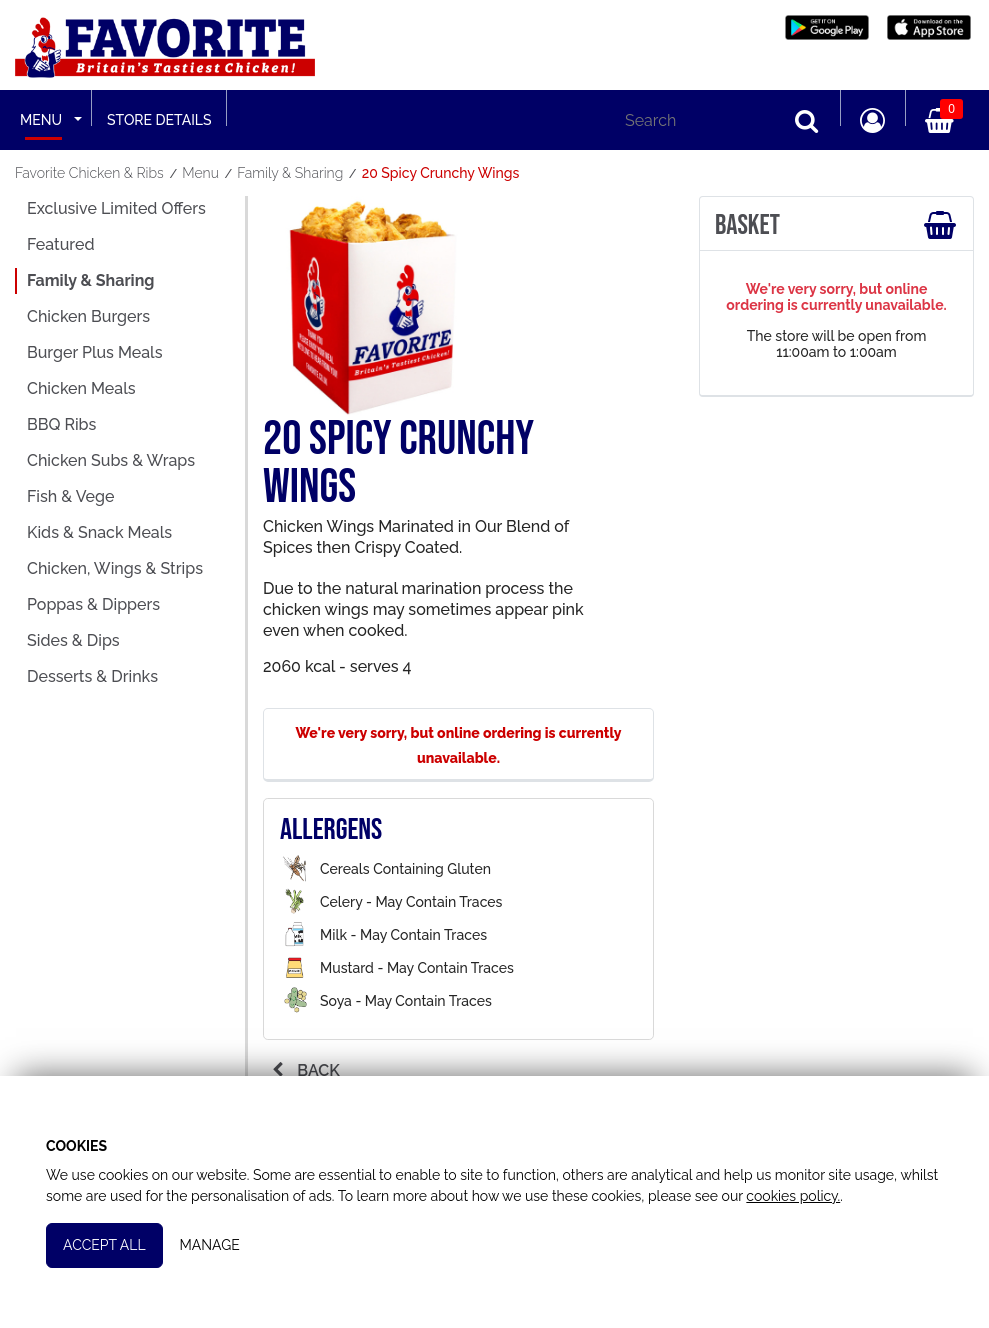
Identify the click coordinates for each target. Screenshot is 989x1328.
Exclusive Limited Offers (116, 208)
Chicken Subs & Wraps (111, 460)
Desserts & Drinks (92, 676)
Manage (212, 1242)
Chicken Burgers (88, 316)
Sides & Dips (73, 640)
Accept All (106, 1242)
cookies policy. (795, 1192)
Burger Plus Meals (95, 352)
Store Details (159, 120)
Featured (60, 244)
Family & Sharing (90, 280)
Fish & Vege (70, 496)
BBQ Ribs (61, 424)
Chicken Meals (81, 388)
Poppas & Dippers (93, 604)
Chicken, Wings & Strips (115, 568)
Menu (41, 120)
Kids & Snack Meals (99, 532)
